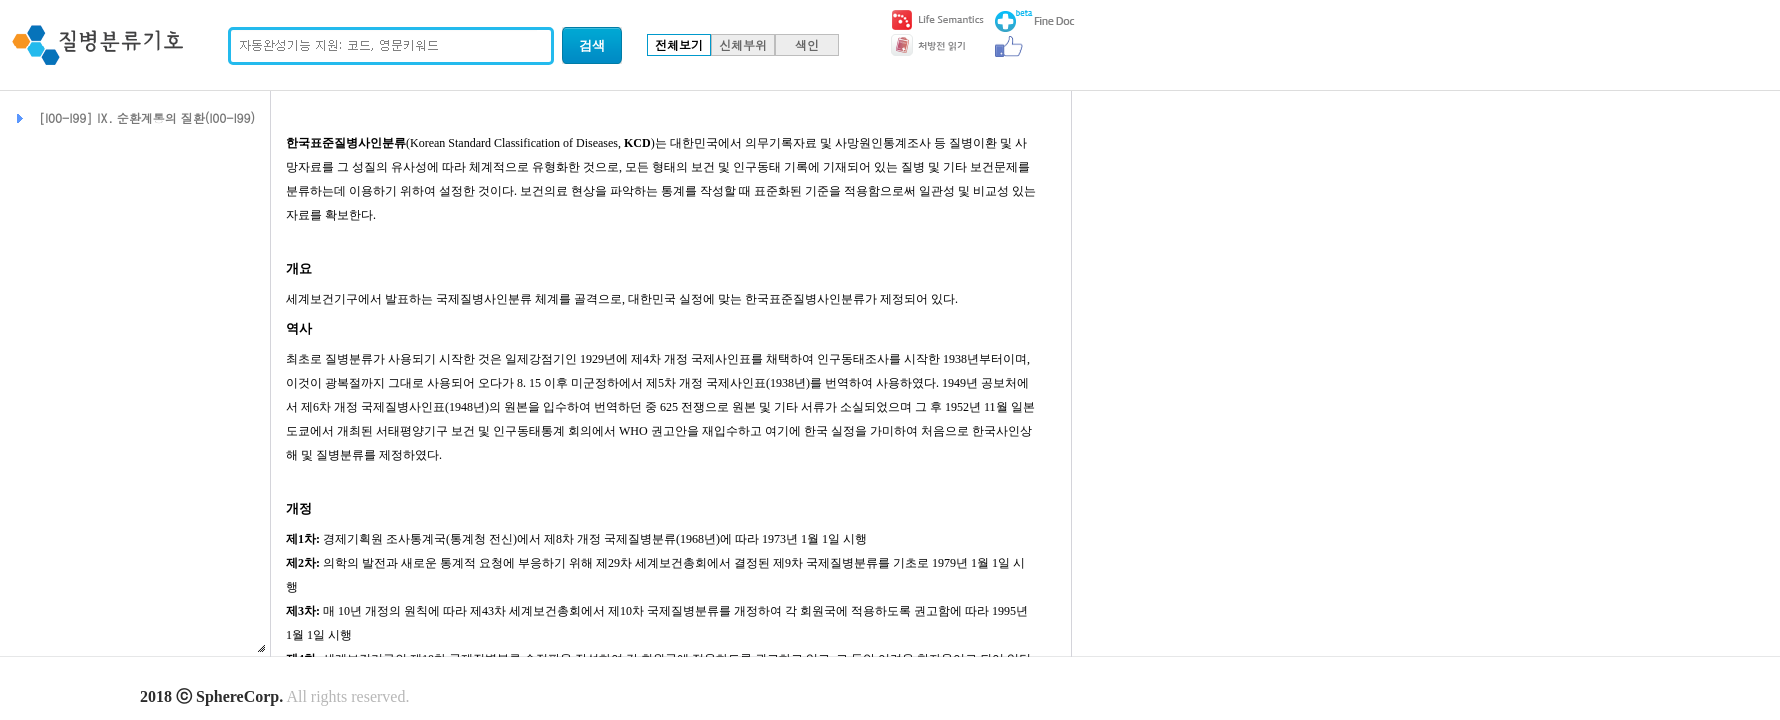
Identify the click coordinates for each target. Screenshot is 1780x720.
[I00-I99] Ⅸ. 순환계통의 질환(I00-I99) (147, 117)
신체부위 (743, 44)
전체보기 (679, 44)
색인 (807, 44)
